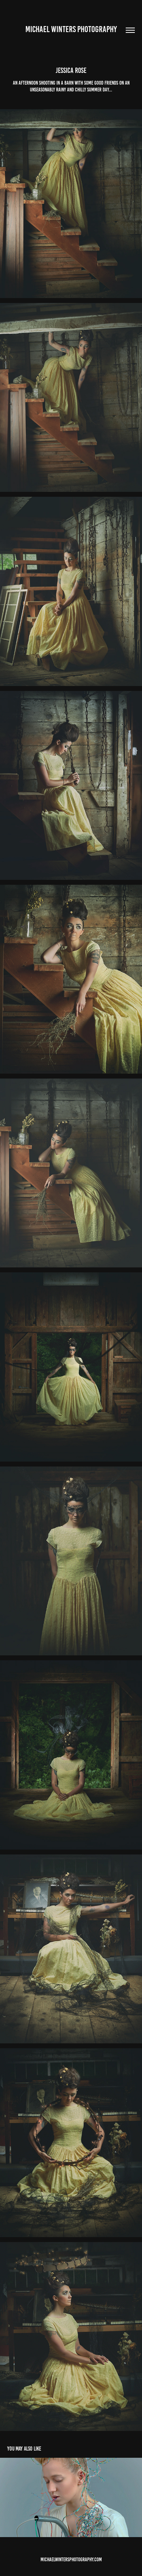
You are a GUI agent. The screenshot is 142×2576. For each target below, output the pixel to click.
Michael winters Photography (71, 29)
